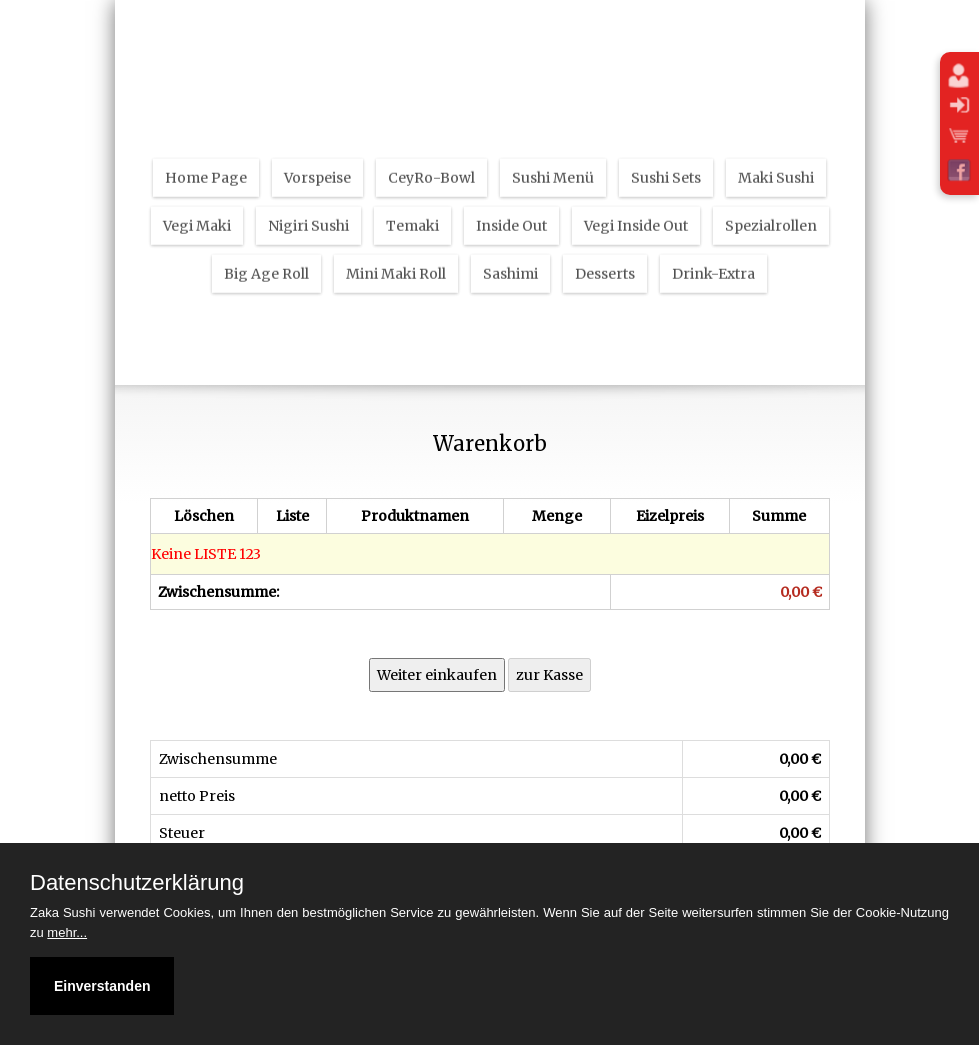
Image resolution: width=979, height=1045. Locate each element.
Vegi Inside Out (636, 214)
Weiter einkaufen (437, 675)
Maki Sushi (776, 166)
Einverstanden (102, 986)
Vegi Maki (197, 214)
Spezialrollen (771, 214)
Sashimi (510, 262)
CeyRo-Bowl (431, 166)
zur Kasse (549, 675)
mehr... (67, 932)
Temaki (412, 214)
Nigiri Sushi (308, 214)
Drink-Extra (713, 262)
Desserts (605, 262)
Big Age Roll (266, 262)
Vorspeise (317, 166)
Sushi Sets (666, 166)
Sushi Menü (553, 166)
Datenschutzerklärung (137, 883)
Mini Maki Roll (396, 262)
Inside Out (511, 214)
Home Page (206, 166)
